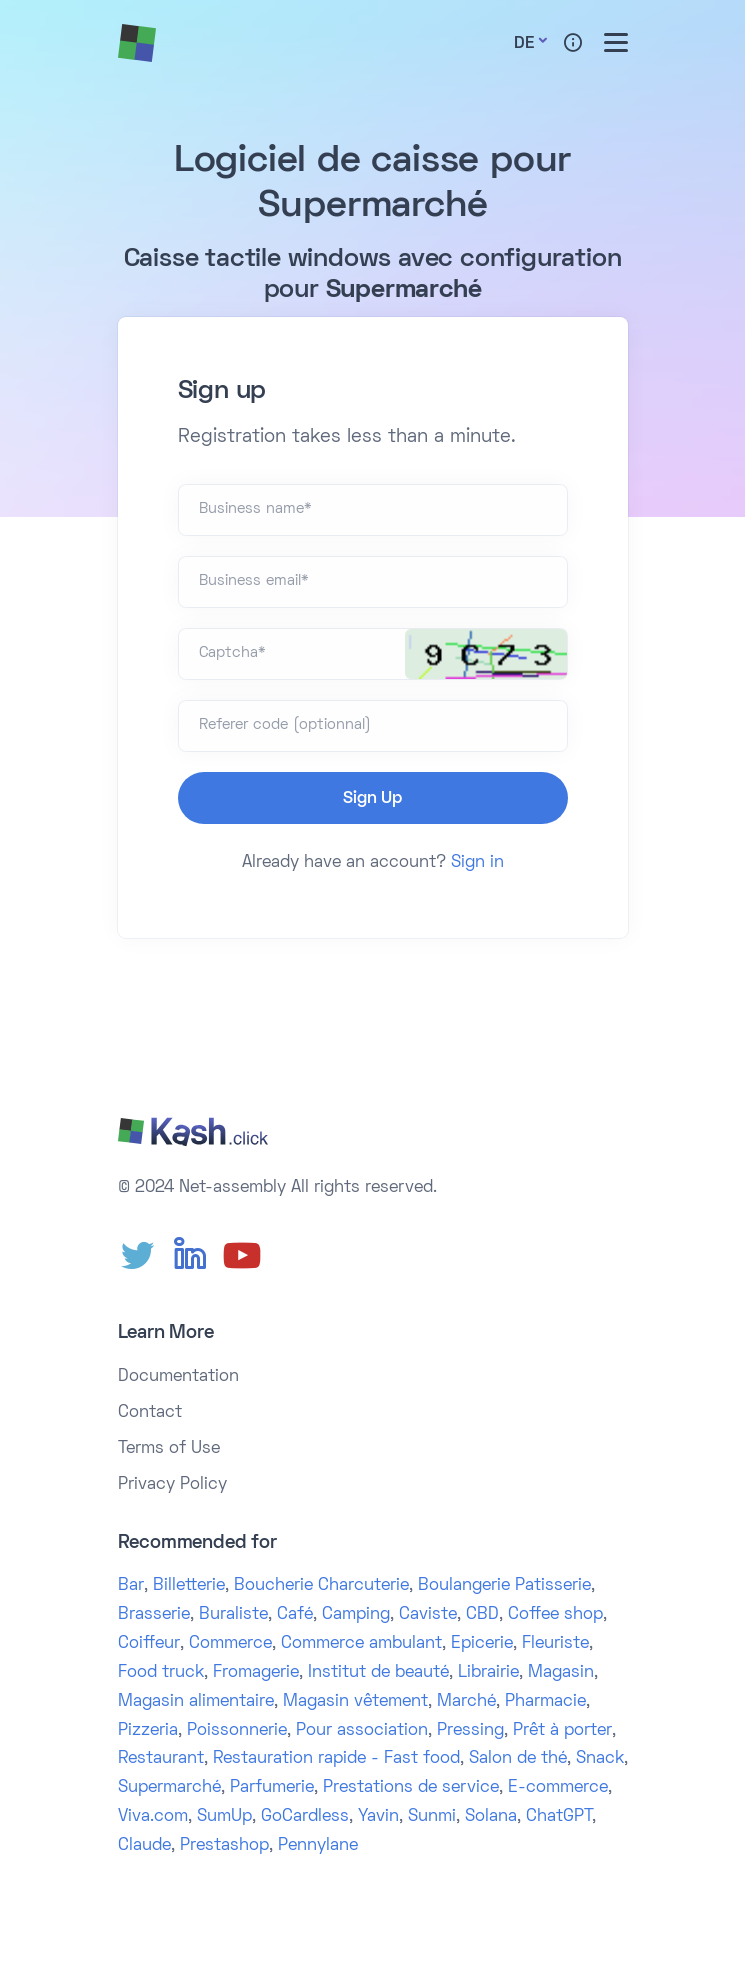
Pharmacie (545, 1702)
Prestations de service (411, 1788)
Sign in (477, 863)
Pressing (470, 1731)
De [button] (524, 44)
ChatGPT (559, 1817)
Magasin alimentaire (196, 1702)
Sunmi (432, 1817)
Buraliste (233, 1615)
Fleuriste (555, 1644)
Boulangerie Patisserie (504, 1586)
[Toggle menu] (616, 42)
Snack (600, 1759)
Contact (150, 1413)
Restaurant (161, 1759)
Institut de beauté (378, 1673)
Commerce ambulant (361, 1644)
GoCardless (305, 1817)
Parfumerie (272, 1788)
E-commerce (558, 1788)
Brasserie (154, 1615)
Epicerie (482, 1644)
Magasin (561, 1673)
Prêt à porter (562, 1731)
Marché (466, 1702)
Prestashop (224, 1846)
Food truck (161, 1673)
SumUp (224, 1817)
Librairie (488, 1673)
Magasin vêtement (355, 1702)
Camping (356, 1615)
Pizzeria (148, 1731)
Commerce (230, 1644)
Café (295, 1615)
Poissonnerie (237, 1731)
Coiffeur (149, 1644)
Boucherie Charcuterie (321, 1586)
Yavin (378, 1817)
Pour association (362, 1731)
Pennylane (318, 1846)
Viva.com (153, 1817)
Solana (491, 1817)
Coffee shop (555, 1615)
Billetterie (189, 1586)
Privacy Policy (172, 1485)
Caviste (428, 1615)
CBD (482, 1615)
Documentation (178, 1377)
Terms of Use (169, 1449)
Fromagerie (256, 1673)
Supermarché (169, 1788)
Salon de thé (518, 1759)
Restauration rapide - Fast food (336, 1759)
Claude (144, 1846)
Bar (131, 1586)
